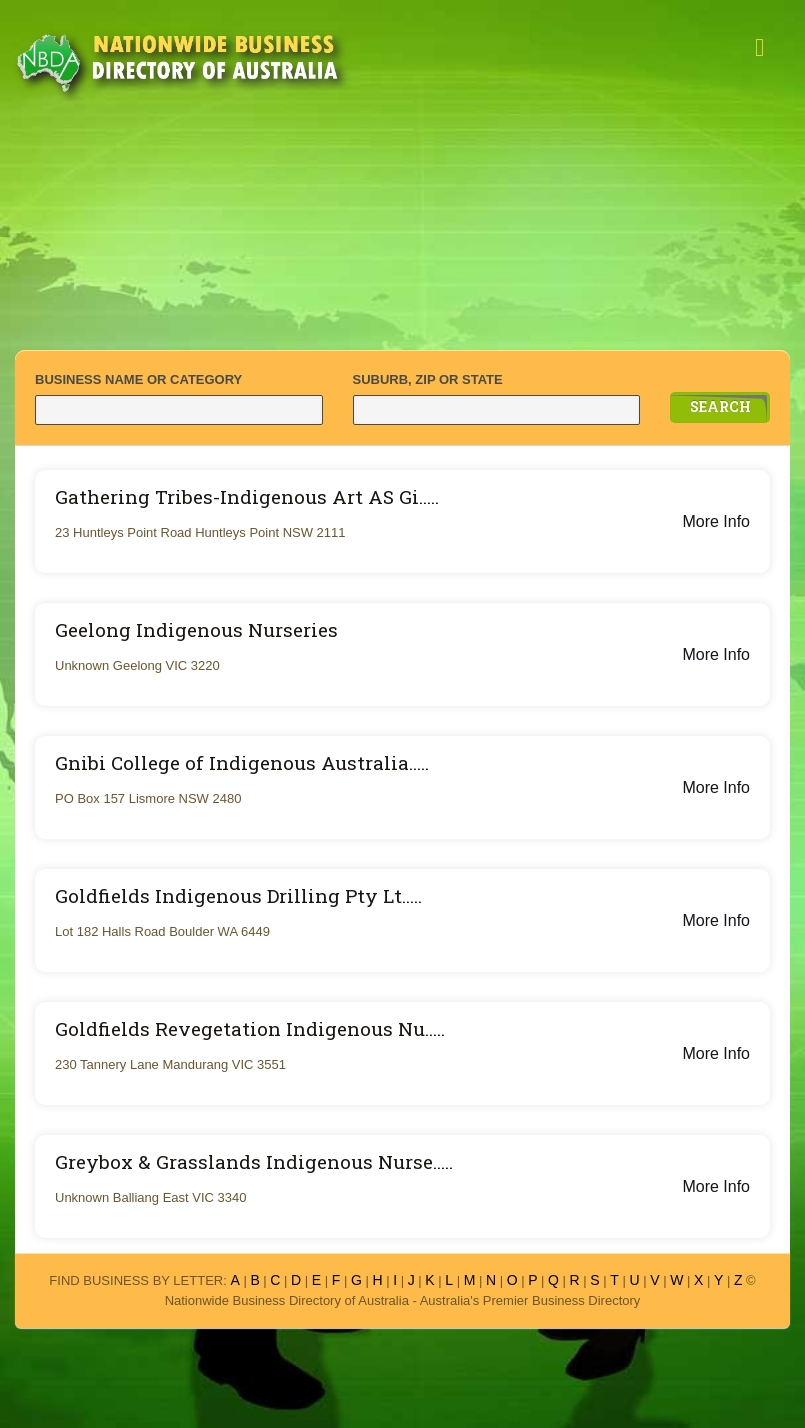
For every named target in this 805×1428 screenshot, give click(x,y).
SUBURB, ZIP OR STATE (428, 379)
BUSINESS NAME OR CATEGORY (138, 379)
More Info (716, 521)
